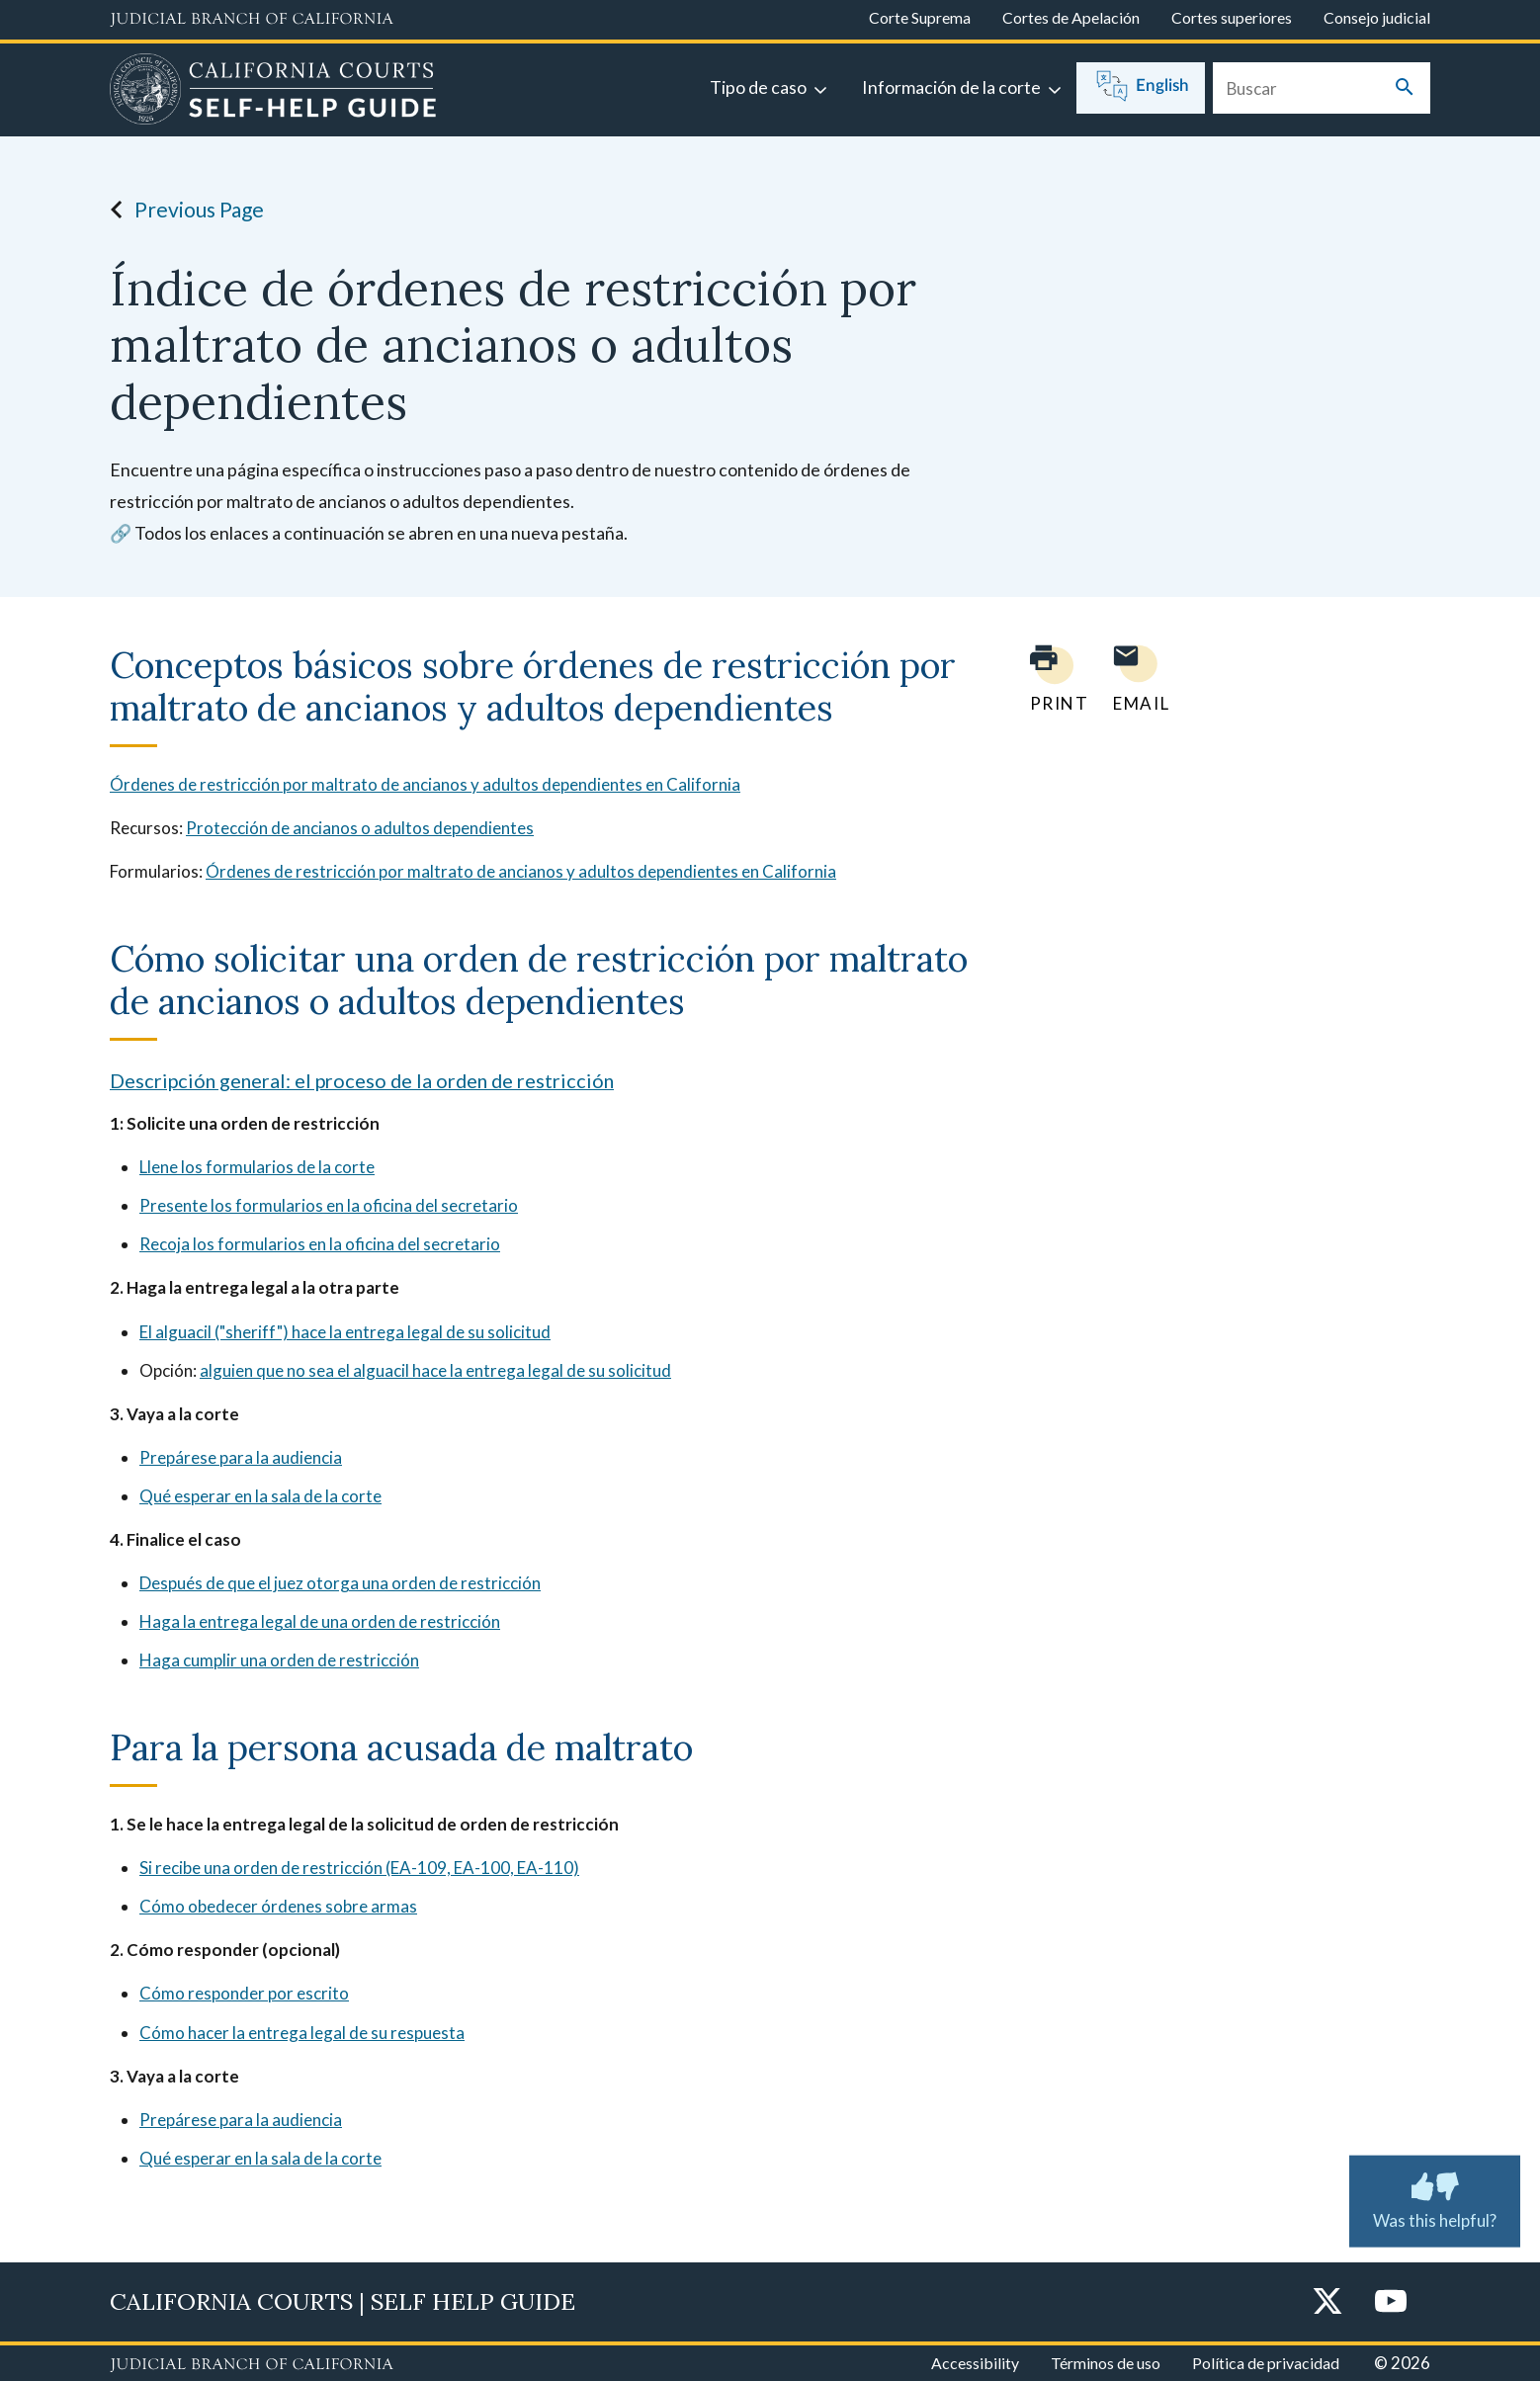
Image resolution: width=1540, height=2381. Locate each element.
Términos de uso (1105, 2362)
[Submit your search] (1404, 88)
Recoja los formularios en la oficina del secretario (319, 1243)
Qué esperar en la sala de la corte (260, 1496)
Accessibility (975, 2362)
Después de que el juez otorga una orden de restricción (340, 1583)
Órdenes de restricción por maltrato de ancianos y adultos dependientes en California (425, 784)
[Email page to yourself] (1135, 678)
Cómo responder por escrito (244, 1993)
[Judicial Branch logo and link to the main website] (251, 20)
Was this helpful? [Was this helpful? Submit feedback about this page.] (1435, 2197)
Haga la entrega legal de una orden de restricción (319, 1621)
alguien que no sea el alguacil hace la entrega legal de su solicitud (435, 1370)
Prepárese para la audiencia (240, 1457)
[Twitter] (1327, 2302)
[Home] (273, 91)
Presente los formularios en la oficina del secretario (328, 1205)
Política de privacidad (1265, 2362)
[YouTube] (1391, 2302)
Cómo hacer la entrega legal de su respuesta (302, 2032)
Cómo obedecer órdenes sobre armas (278, 1906)
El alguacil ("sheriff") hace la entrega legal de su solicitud (345, 1331)
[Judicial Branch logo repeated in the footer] (251, 2365)
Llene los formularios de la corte (257, 1166)
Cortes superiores (1231, 17)
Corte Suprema (920, 17)
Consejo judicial (1377, 17)
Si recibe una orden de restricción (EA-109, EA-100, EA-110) (359, 1867)
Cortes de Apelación (1071, 17)
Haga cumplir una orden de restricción (279, 1660)
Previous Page (181, 209)
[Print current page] (1047, 678)
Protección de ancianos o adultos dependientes (360, 827)
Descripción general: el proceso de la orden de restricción (362, 1080)
